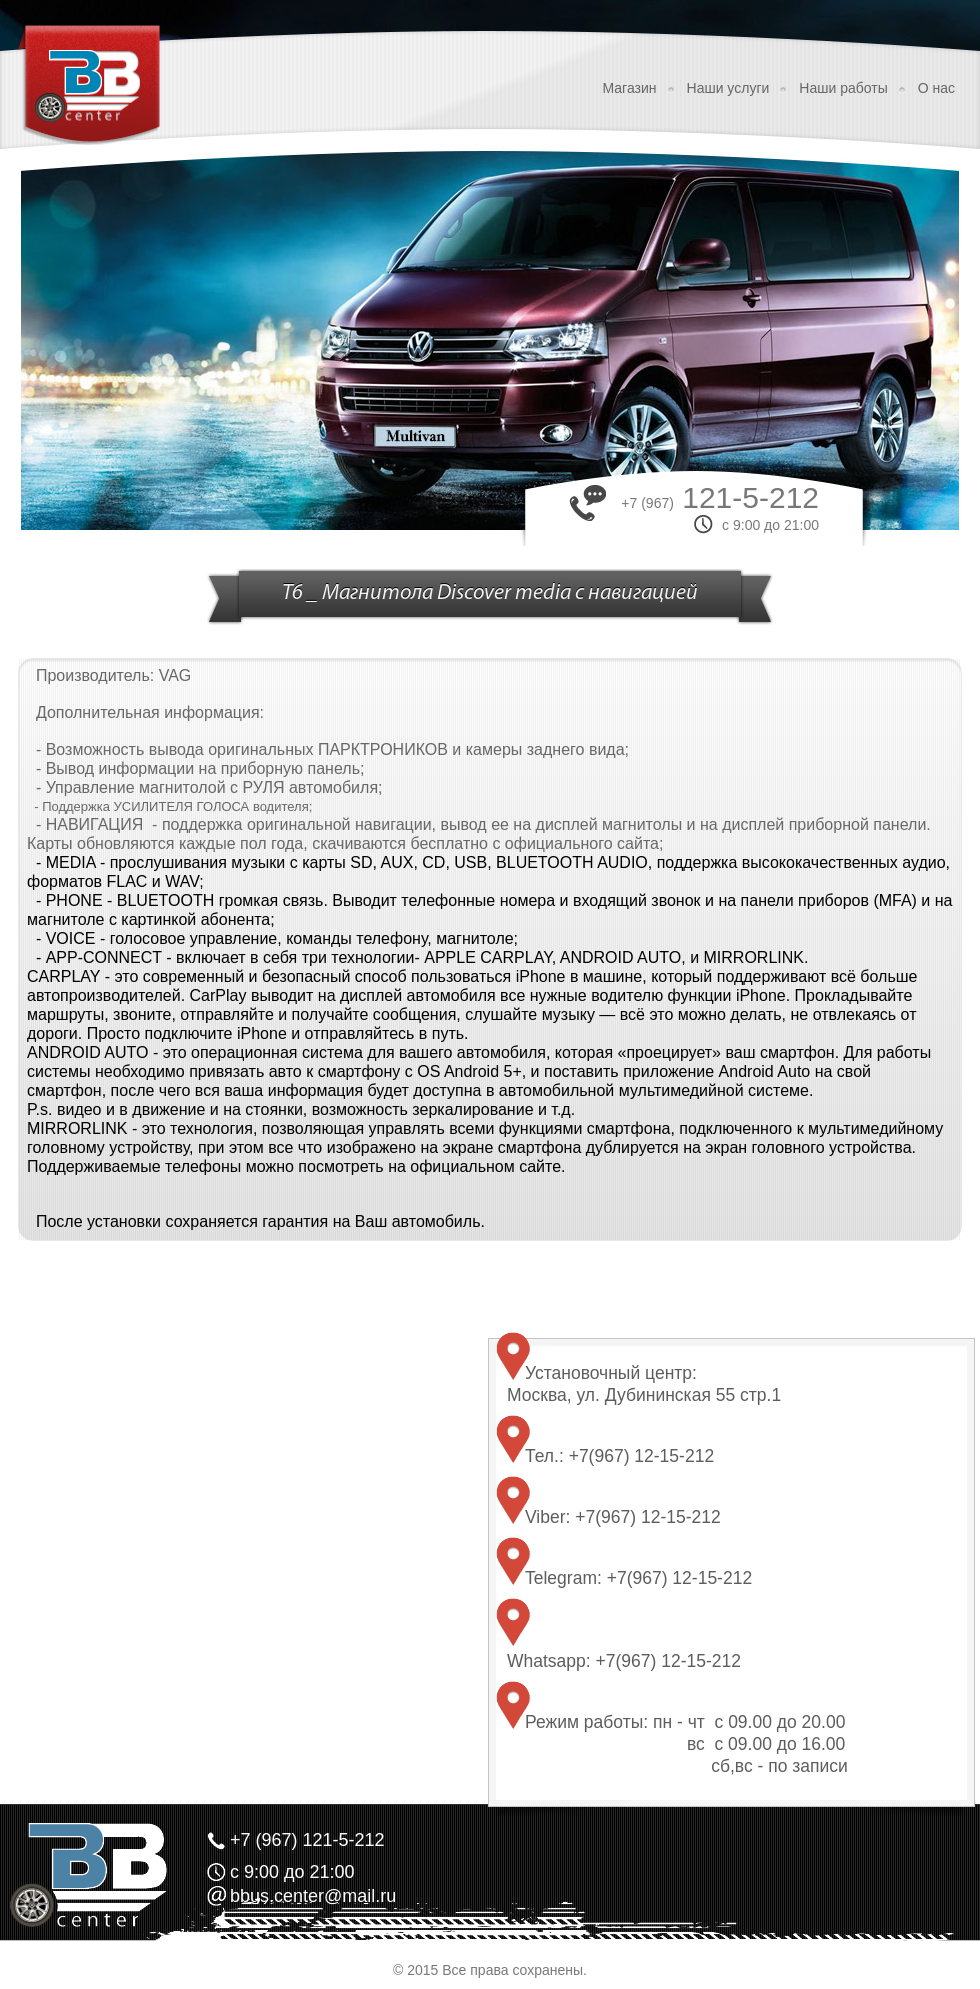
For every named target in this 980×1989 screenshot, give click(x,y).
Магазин (630, 88)
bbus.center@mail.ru (313, 1896)
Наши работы (843, 88)
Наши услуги (728, 88)
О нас (936, 88)
